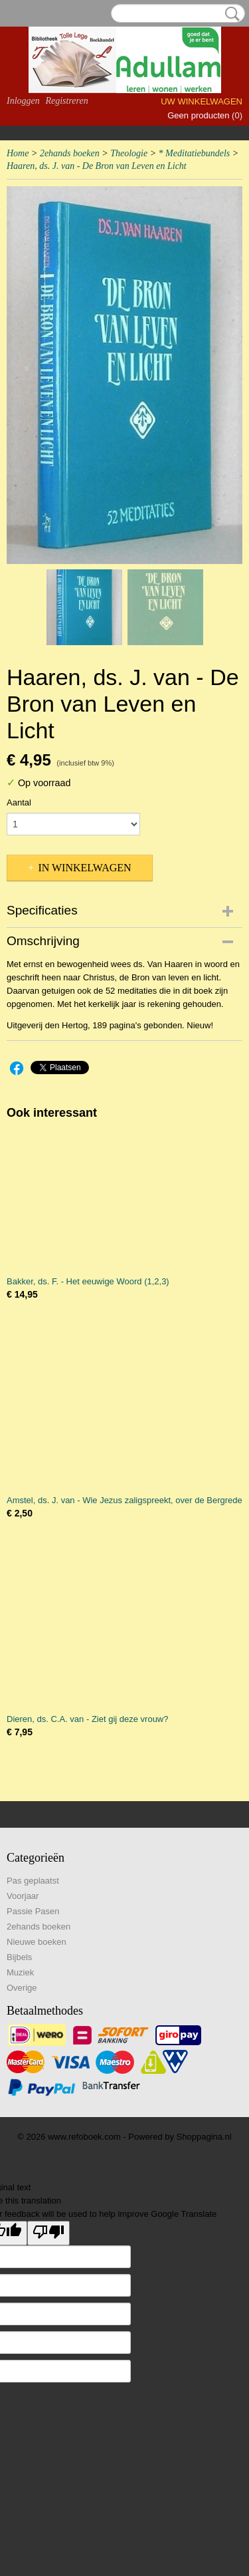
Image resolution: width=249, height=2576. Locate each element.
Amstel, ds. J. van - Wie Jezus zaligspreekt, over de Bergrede (124, 1500)
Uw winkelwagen (201, 101)
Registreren (66, 101)
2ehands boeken (70, 153)
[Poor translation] (48, 2233)
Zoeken (230, 14)
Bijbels (19, 1957)
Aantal (19, 802)
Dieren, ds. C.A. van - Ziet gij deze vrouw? (88, 1719)
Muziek (20, 1972)
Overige (22, 1988)
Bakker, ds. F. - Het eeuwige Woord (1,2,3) (88, 1281)
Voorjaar (23, 1896)
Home (18, 153)
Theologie (128, 153)
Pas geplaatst (33, 1881)
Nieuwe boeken (36, 1942)
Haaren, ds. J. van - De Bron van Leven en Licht (97, 166)
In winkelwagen (84, 867)
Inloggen (23, 101)
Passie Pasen (33, 1911)
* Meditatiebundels (194, 153)
